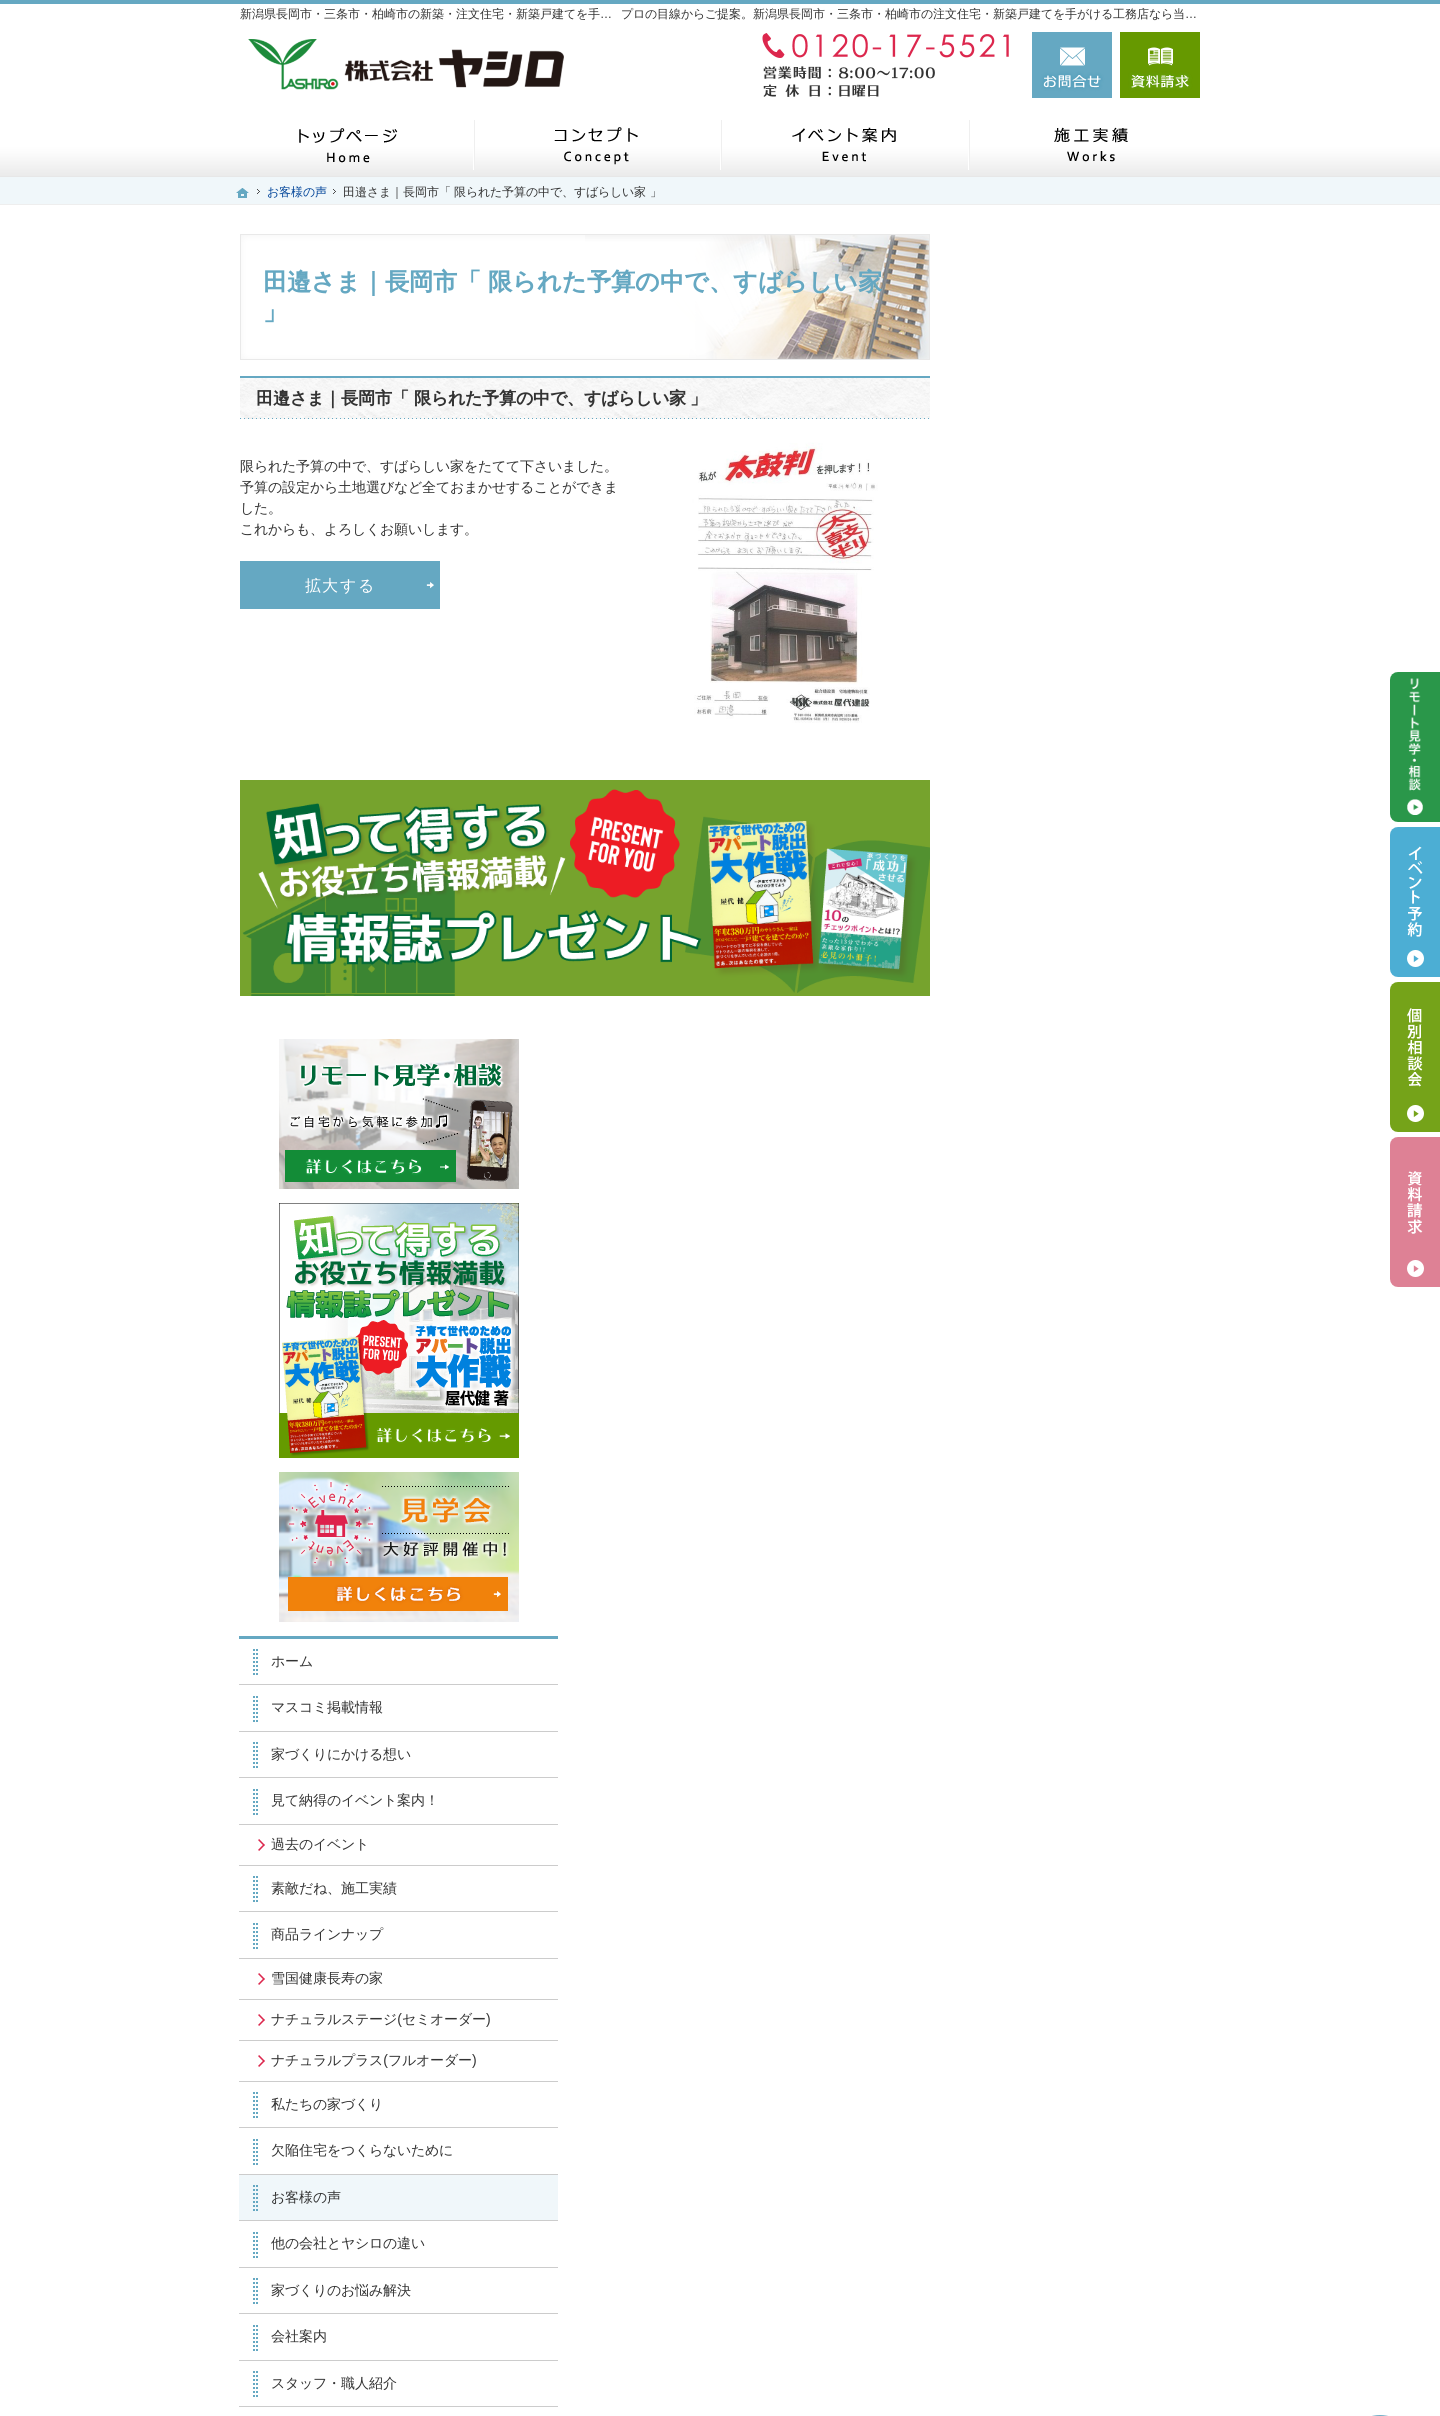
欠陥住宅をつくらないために (1083, 1380)
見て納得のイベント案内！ (1076, 996)
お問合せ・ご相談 (1048, 1706)
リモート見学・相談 (1415, 747)
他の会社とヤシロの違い (1069, 1473)
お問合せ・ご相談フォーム (1080, 2274)
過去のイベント (1041, 1039)
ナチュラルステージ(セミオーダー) (1085, 1223)
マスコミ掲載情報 (1048, 903)
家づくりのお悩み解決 (1062, 1520)
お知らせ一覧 (1034, 1752)
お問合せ (1072, 65)
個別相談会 (1415, 1057)
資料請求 (1160, 65)
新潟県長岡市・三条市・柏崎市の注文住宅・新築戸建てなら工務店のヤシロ (888, 2367)
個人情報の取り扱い (1055, 1799)
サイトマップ (1034, 1845)
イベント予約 (1415, 902)
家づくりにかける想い (1062, 949)
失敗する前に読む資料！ (1069, 1659)
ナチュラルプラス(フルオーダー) (1078, 1282)
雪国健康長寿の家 (1048, 1173)
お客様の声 (1027, 1427)
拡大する (340, 585)
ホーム (1013, 856)
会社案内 (1020, 1566)
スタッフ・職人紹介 (1055, 1613)
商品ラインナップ (1048, 1130)
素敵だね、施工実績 (1055, 1083)
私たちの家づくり (1048, 1334)
